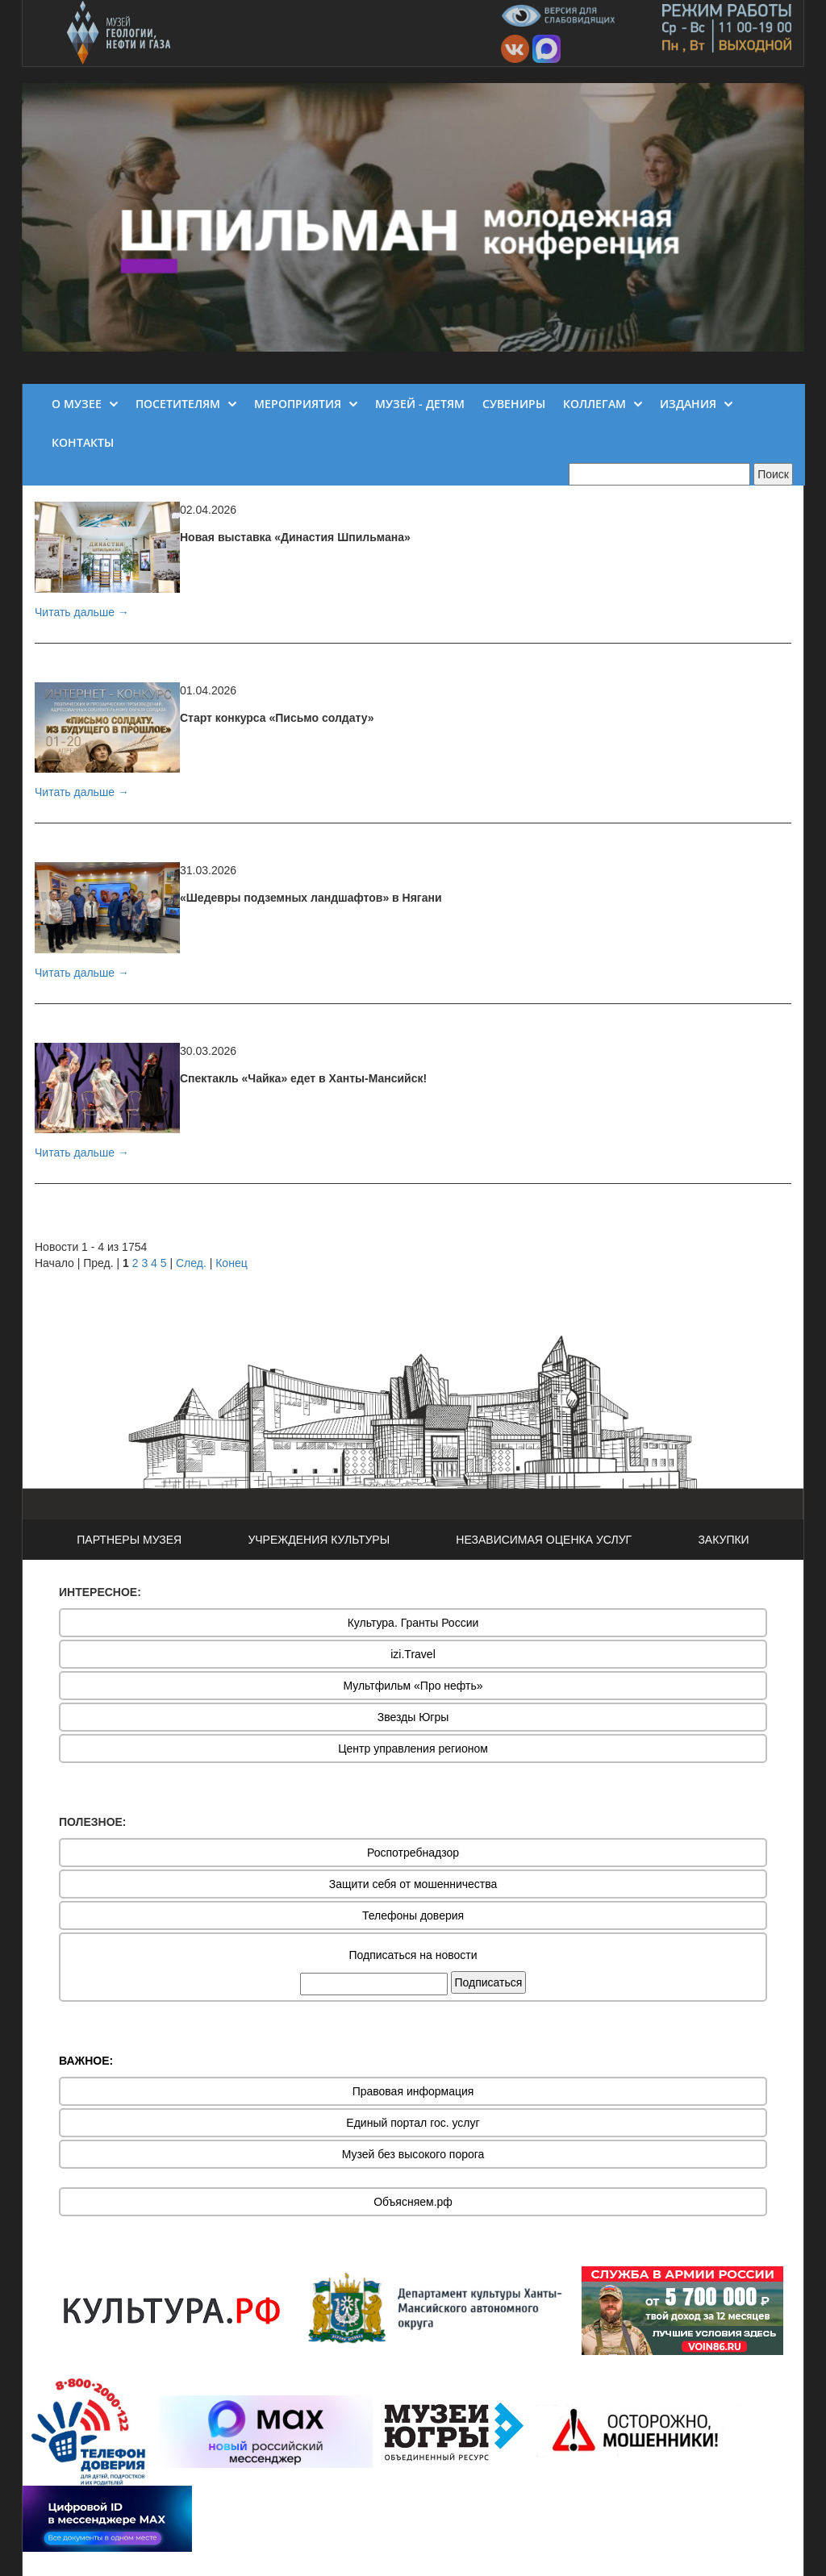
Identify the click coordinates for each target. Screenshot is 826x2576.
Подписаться (489, 1982)
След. (191, 1263)
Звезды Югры (413, 1717)
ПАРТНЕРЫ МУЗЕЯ (129, 1539)
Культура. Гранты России (413, 1622)
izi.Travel (413, 1654)
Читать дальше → (82, 612)
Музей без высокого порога (413, 2154)
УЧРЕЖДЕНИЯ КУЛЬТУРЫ (319, 1539)
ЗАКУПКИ (723, 1539)
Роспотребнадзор (413, 1852)
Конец (231, 1263)
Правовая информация (413, 2091)
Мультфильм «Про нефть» (412, 1685)
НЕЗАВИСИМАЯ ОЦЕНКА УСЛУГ (544, 1539)
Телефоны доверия (413, 1915)
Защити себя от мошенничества (413, 1884)
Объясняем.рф (413, 2201)
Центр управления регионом (413, 1748)
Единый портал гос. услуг (412, 2122)
